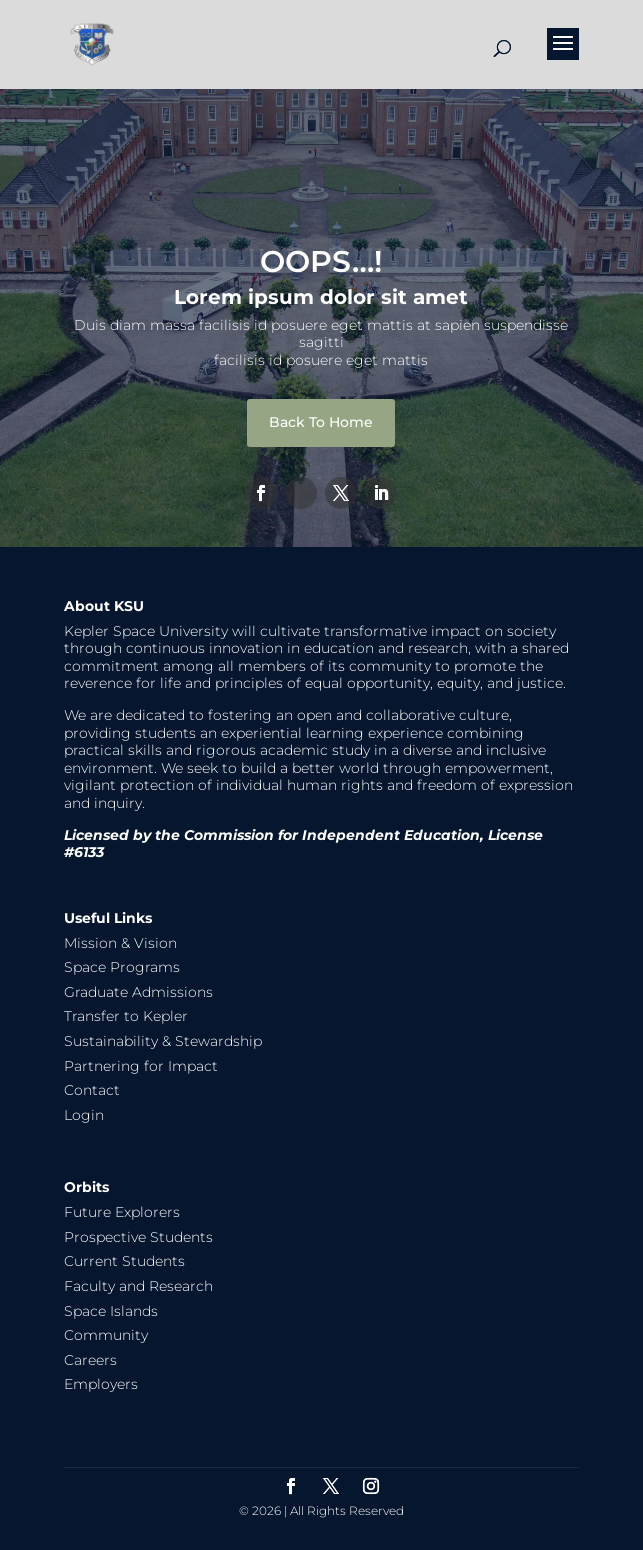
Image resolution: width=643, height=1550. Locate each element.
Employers (101, 1384)
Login (84, 1115)
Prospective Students (138, 1237)
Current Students (124, 1261)
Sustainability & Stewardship (163, 1041)
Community (106, 1335)
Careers (90, 1360)
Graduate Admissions (138, 992)
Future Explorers (122, 1212)
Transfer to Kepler (126, 1016)
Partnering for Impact (141, 1066)
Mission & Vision (120, 943)
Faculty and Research (138, 1286)
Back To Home (321, 422)
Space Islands (111, 1311)
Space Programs (122, 967)
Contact (92, 1090)
